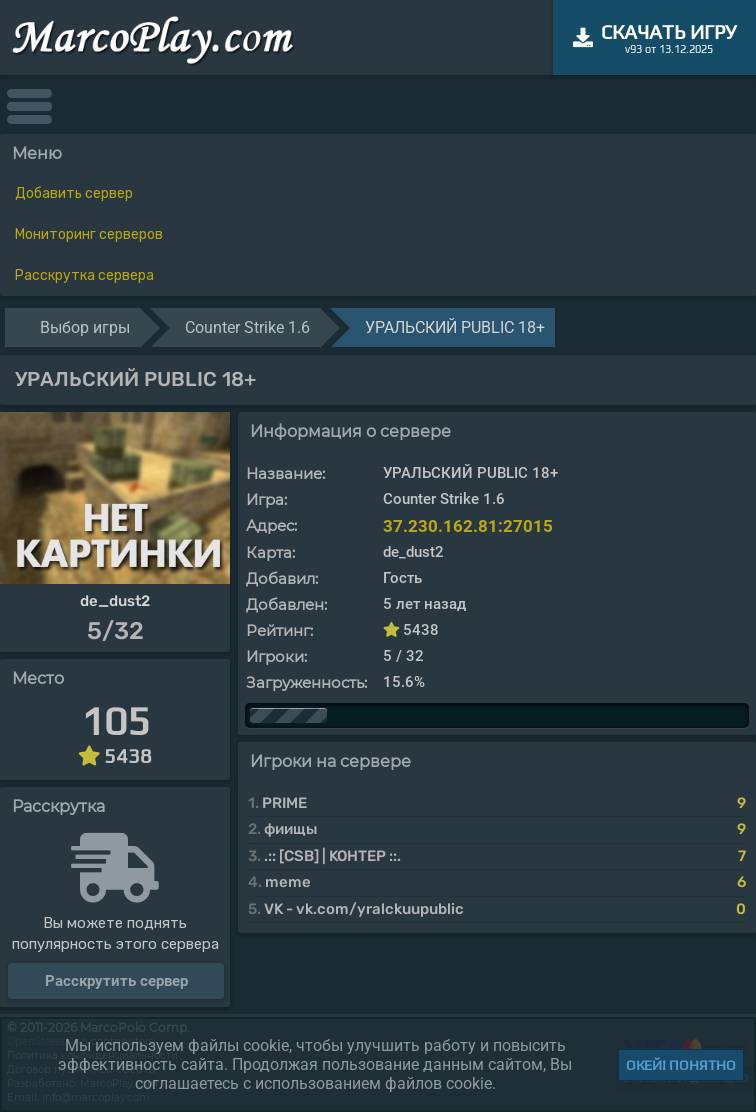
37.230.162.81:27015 (468, 526)
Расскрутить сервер (116, 981)
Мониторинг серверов (89, 234)
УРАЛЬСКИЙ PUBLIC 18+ (455, 327)
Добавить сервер (74, 193)
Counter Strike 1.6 (247, 327)
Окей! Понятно (681, 1065)
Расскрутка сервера (84, 275)
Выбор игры (85, 327)
